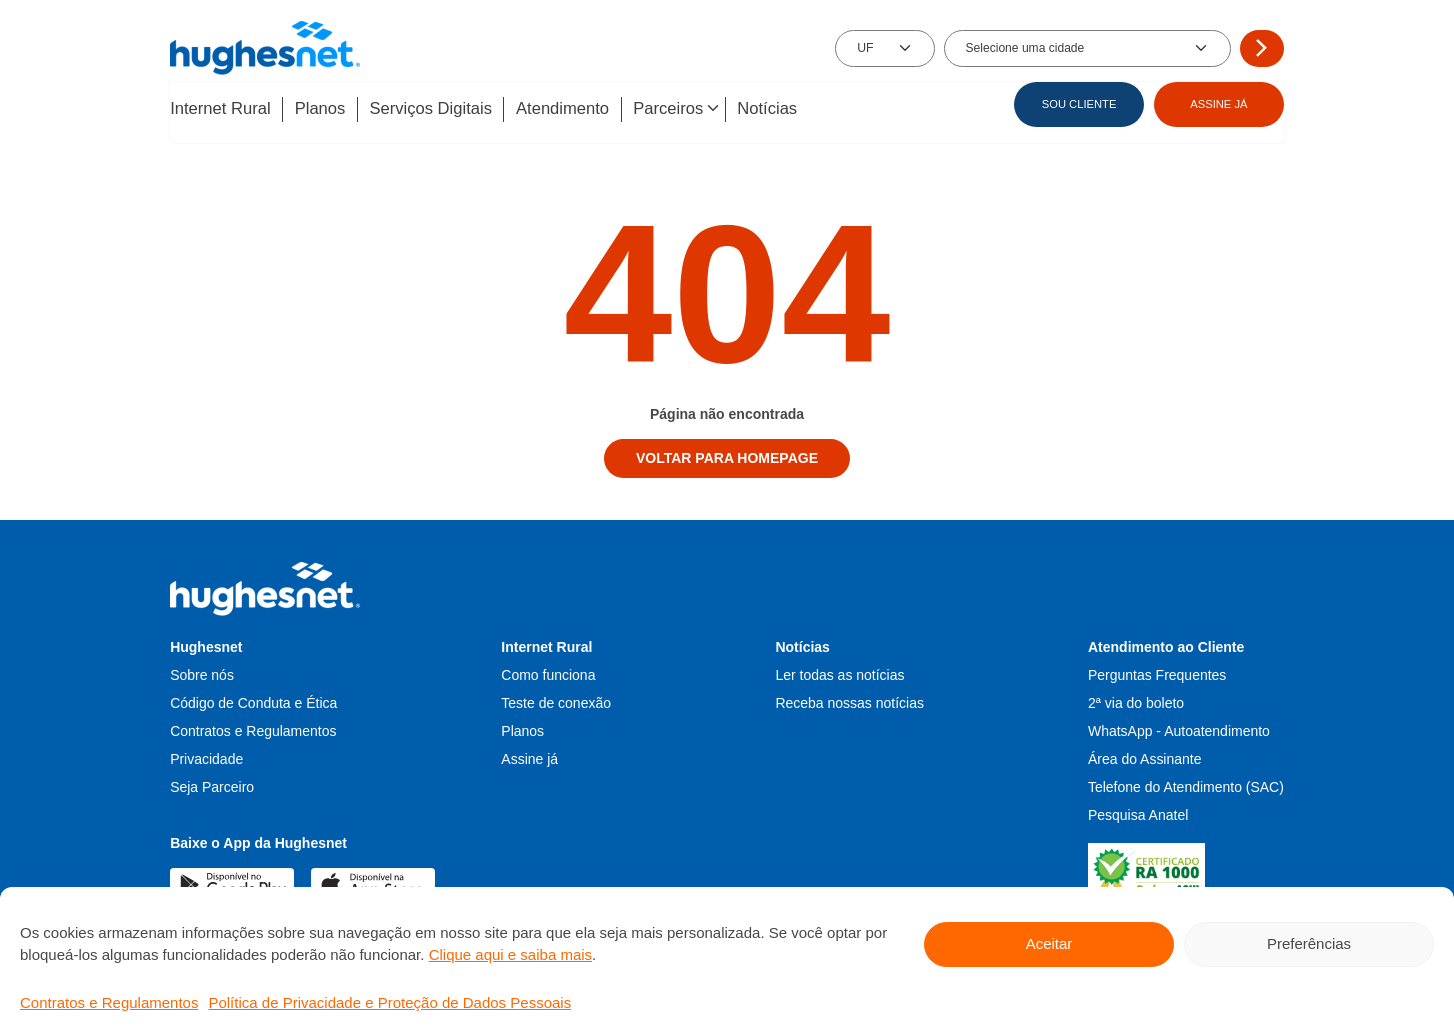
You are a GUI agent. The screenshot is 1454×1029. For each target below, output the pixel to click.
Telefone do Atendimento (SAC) (1186, 784)
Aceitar (1049, 943)
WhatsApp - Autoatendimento (1179, 728)
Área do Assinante (1145, 756)
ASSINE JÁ (1218, 104)
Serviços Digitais (443, 109)
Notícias (797, 109)
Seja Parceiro (212, 784)
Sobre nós (202, 672)
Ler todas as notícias (839, 672)
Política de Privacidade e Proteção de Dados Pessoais (389, 1002)
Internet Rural (221, 109)
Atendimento (581, 109)
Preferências (1309, 943)
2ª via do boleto (1136, 700)
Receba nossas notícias (849, 700)
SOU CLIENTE (1079, 104)
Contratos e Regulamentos (109, 1002)
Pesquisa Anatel (1138, 812)
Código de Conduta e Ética (253, 700)
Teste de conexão (556, 700)
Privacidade (206, 756)
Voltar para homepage (727, 456)
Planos (326, 109)
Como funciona (548, 672)
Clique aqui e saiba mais (510, 954)
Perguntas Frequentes (1157, 672)
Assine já (529, 756)
